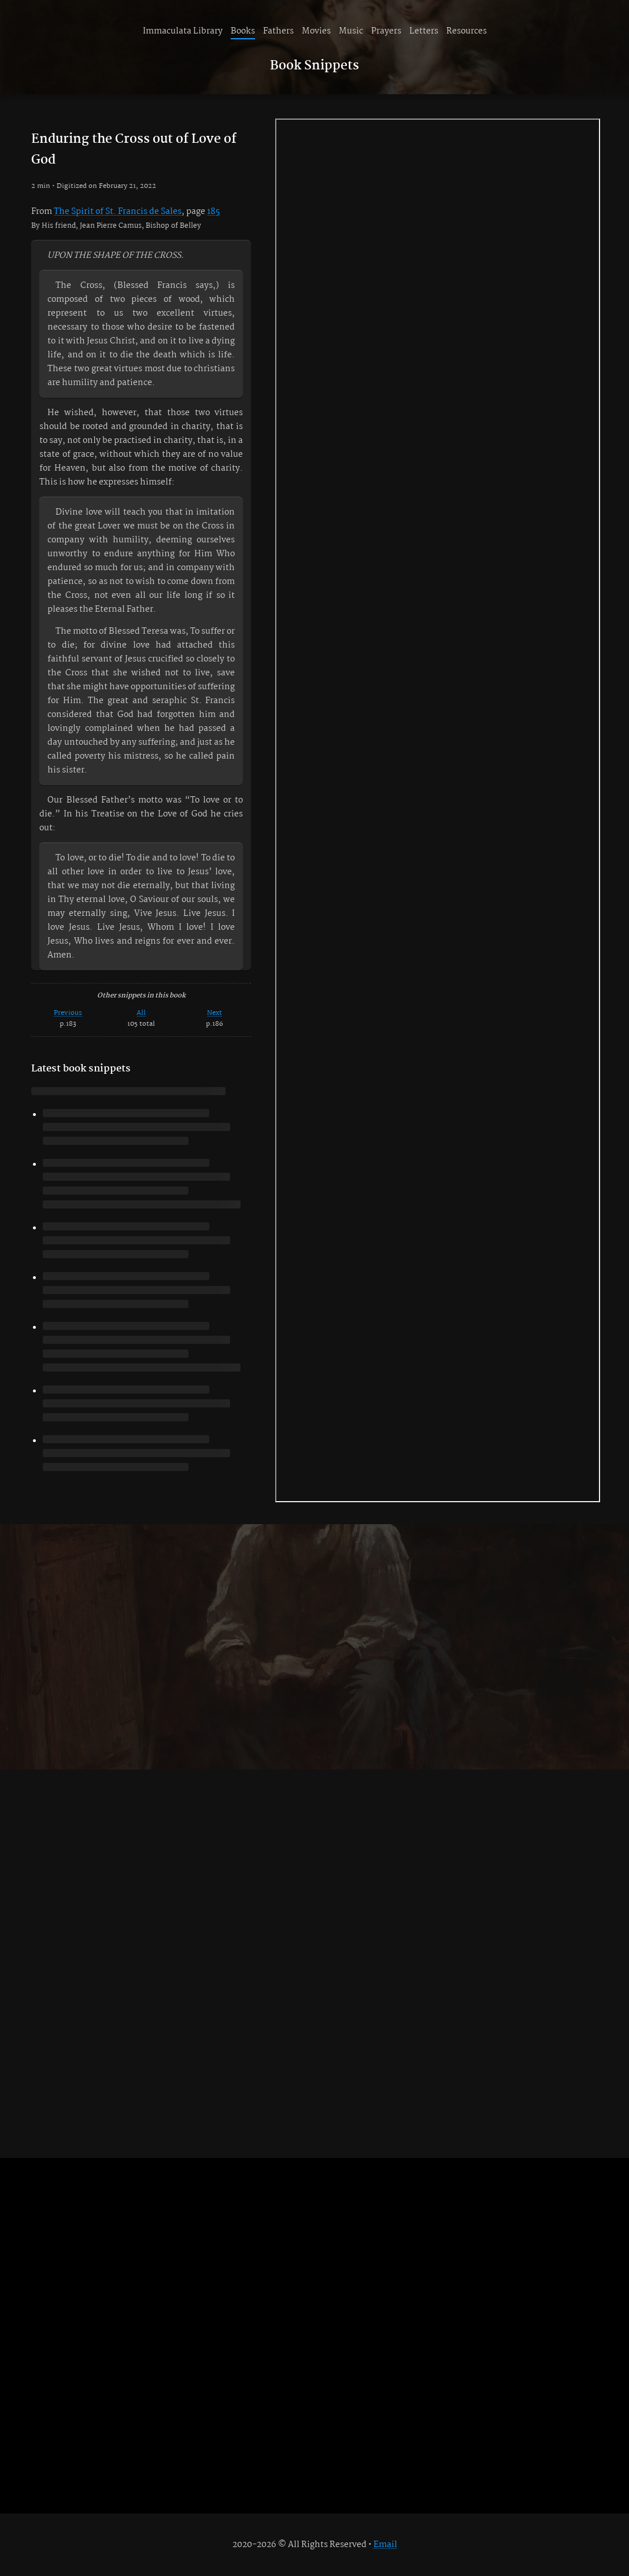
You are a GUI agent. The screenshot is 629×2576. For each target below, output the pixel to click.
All (141, 1012)
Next (214, 1012)
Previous (68, 1012)
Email (385, 2545)
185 (213, 212)
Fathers (278, 31)
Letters (423, 31)
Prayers (386, 31)
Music (351, 31)
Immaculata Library (183, 31)
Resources (466, 31)
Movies (316, 31)
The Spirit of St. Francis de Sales (118, 212)
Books (243, 31)
